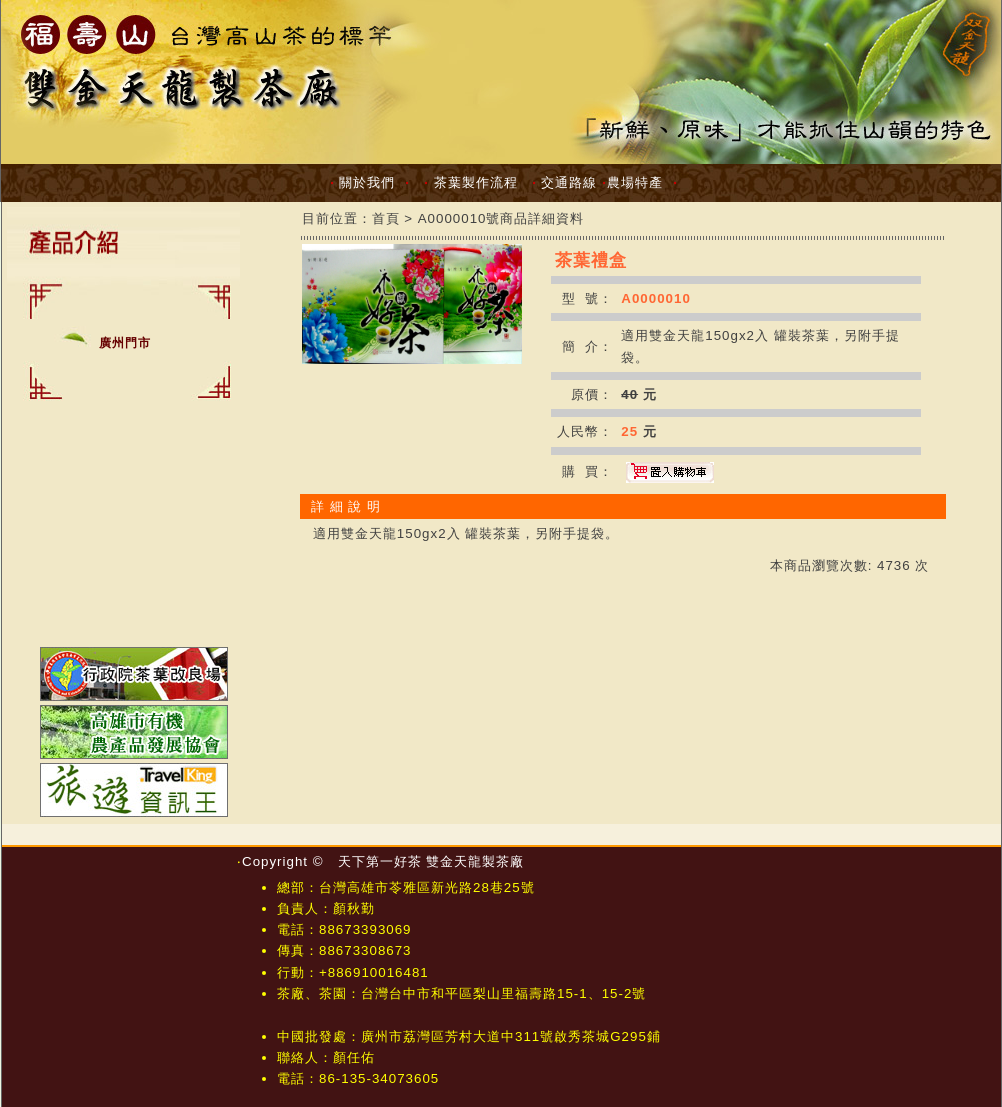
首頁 (386, 218)
